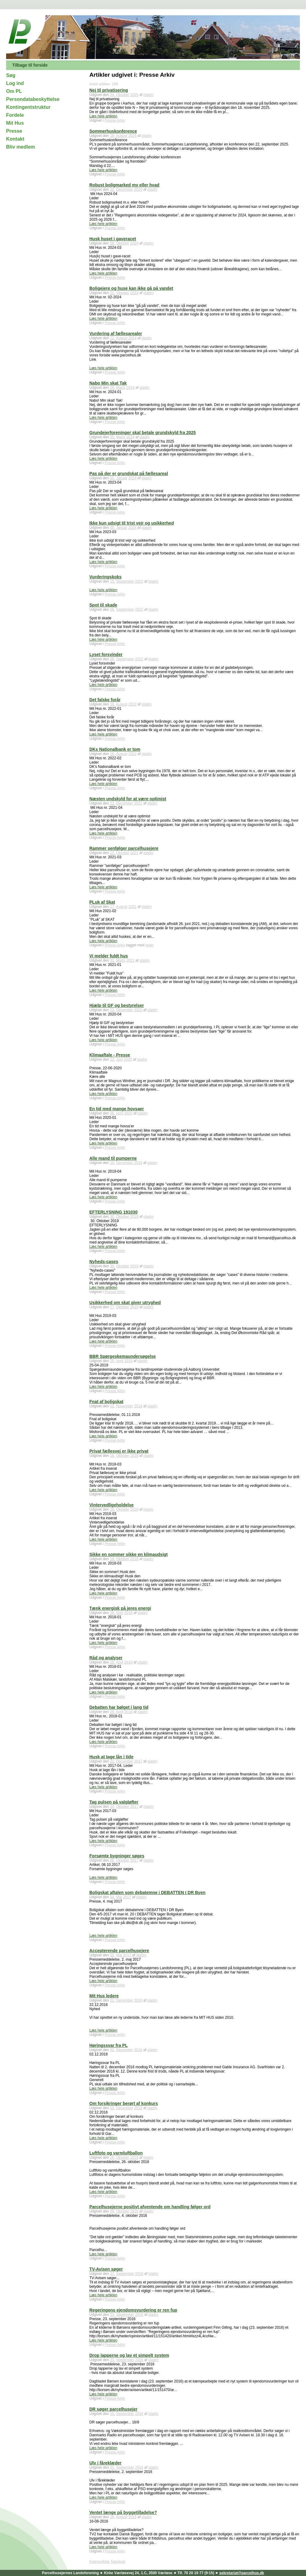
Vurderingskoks (105, 576)
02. (112, 1955)
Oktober (122, 95)
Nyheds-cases (103, 1261)
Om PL (14, 91)
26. (112, 387)
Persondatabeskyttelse (32, 99)
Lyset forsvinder (105, 654)
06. (112, 609)
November (124, 1406)
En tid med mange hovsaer (116, 1108)
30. (112, 1216)
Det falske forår (105, 699)
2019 (138, 1163)
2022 (139, 581)
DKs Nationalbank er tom (114, 749)
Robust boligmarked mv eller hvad (124, 184)
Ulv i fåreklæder (105, 2462)
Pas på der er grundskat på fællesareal (128, 473)
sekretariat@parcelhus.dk (241, 2573)
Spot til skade (103, 605)
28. (112, 243)
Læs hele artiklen (103, 116)
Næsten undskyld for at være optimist (127, 798)
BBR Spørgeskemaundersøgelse (122, 1356)
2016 (138, 2000)
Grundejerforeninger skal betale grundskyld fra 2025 (142, 432)
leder (149, 945)
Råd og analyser (105, 1657)
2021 (138, 803)
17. (112, 907)
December (124, 189)
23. (112, 2315)
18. (112, 136)
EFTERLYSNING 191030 (113, 1212)
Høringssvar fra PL (108, 2045)
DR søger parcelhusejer (113, 2409)
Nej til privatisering (108, 90)
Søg (10, 75)
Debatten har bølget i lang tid (118, 1707)
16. (112, 704)
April (119, 1113)
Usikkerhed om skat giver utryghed (125, 1302)
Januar (121, 478)
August (121, 136)
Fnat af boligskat (106, 1401)
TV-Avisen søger (106, 2269)
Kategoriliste (99, 2561)
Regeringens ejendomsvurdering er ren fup (133, 2310)
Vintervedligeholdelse (111, 1504)
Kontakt (15, 139)
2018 (138, 1406)
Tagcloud (117, 2561)
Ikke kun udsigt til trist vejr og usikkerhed (131, 523)
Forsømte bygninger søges (116, 1855)
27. (112, 2274)
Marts (120, 387)
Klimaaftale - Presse (109, 1054)
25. (112, 1361)
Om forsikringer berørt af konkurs (123, 2103)
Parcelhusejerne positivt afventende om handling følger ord (150, 2206)
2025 (134, 95)
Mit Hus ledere (104, 1995)
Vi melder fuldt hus (108, 955)
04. (112, 1897)
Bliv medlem (20, 146)
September (125, 581)
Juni (119, 1059)
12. (112, 853)
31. (112, 960)
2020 (138, 1010)
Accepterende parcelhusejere (119, 1950)
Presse (14, 131)
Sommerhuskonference (113, 131)
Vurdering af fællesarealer (115, 333)
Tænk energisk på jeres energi (120, 1608)
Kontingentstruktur (28, 107)
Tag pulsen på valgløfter (113, 1802)
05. (112, 437)
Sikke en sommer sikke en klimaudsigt (128, 1554)
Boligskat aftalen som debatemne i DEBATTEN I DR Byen (147, 1892)
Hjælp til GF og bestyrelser (116, 1005)
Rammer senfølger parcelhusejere (124, 848)
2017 (138, 1761)
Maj (119, 1897)
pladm (149, 95)
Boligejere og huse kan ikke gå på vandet (131, 288)
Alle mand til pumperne (113, 1158)
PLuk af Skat (102, 902)
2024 (138, 189)
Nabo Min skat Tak (108, 383)
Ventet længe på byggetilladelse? (123, 2512)
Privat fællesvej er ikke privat (118, 1451)
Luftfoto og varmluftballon (116, 2152)
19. (112, 1163)
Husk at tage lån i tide (111, 1756)
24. (112, 95)
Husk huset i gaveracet (112, 238)
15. (112, 581)
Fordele (15, 115)
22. (112, 293)
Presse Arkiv (115, 120)
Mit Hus (15, 123)
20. (112, 189)
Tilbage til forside (30, 65)
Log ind (15, 83)
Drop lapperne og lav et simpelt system (129, 2355)
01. (112, 1406)
